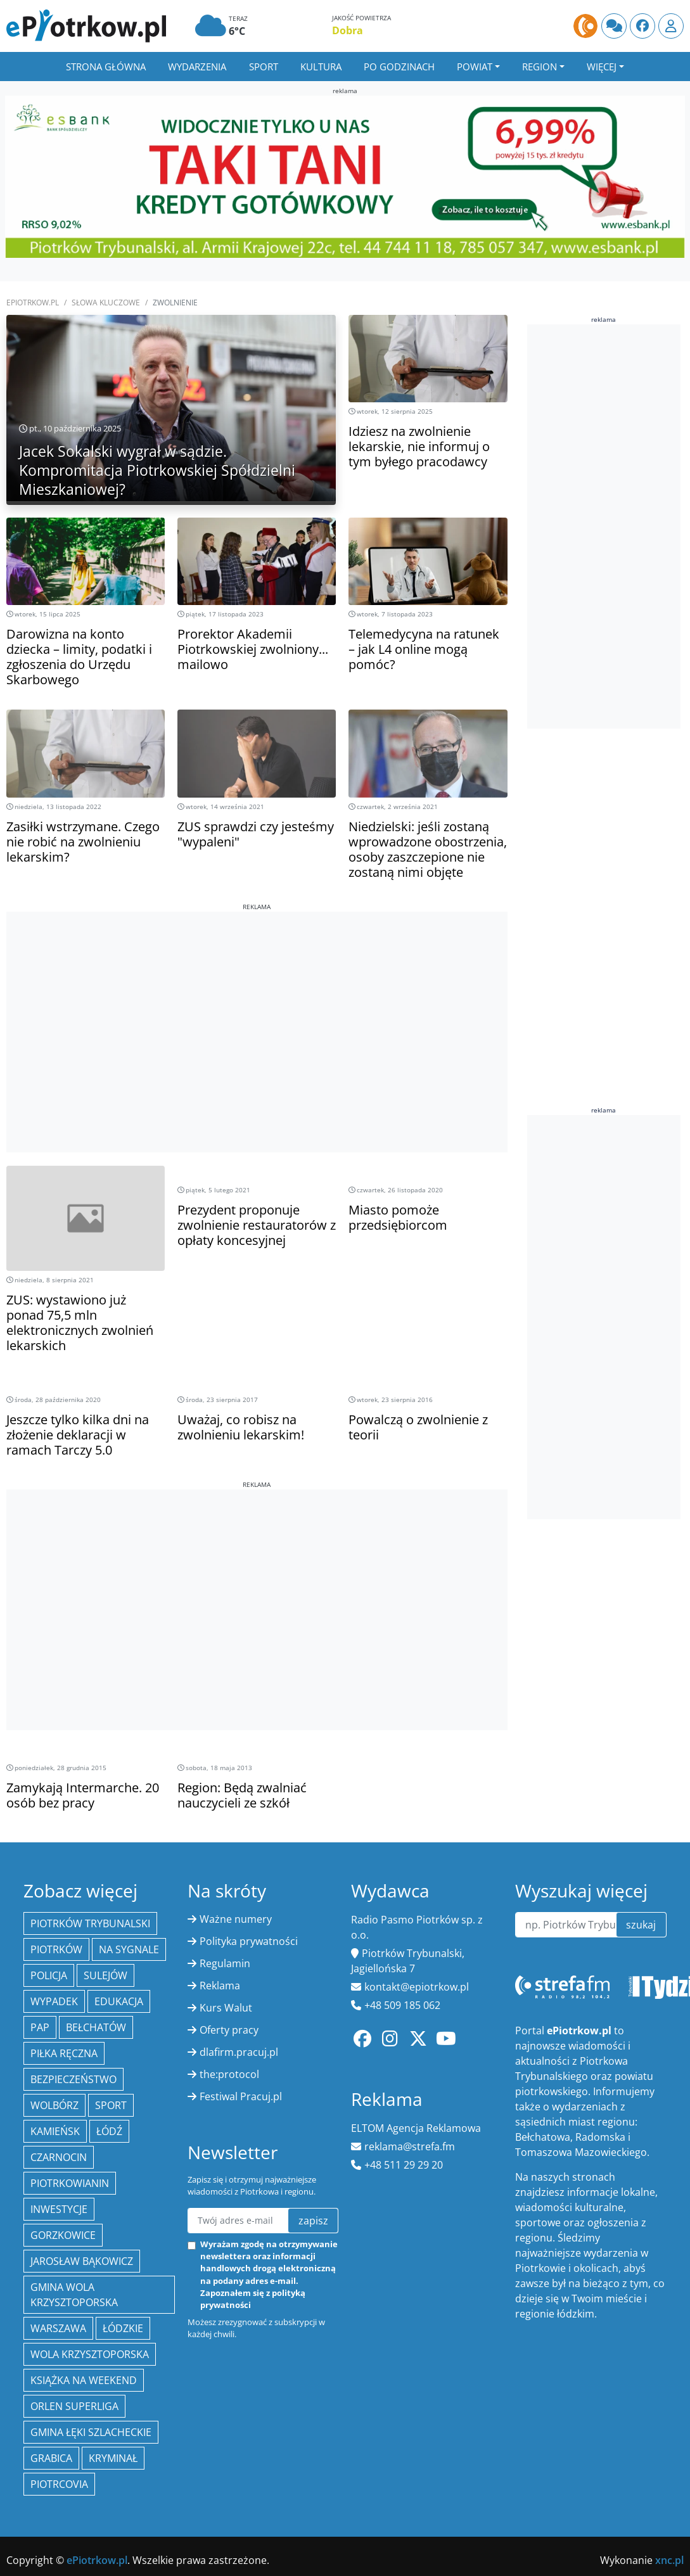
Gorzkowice (63, 2235)
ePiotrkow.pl (32, 302)
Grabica (51, 2458)
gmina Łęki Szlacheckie (90, 2432)
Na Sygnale (129, 1949)
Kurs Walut (226, 2008)
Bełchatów (96, 2027)
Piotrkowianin (69, 2183)
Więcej (602, 66)
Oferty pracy (229, 2030)
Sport (263, 66)
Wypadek (54, 2001)
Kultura (321, 66)
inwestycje (58, 2209)
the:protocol (229, 2074)
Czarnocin (58, 2157)
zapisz (313, 2221)
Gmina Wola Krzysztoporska (74, 2294)
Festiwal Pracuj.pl (241, 2096)
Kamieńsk (55, 2131)
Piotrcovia (59, 2484)
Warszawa (58, 2328)
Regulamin (225, 1963)
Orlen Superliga (74, 2406)
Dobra (347, 30)
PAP (39, 2027)
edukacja (118, 2001)
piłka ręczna (64, 2053)
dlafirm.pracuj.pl (239, 2052)
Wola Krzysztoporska (89, 2354)
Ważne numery (236, 1919)
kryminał (113, 2458)
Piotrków (56, 1949)
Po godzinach (399, 66)
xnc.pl (669, 2560)
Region (539, 66)
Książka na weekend (83, 2380)
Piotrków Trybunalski (90, 1923)
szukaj (641, 1925)
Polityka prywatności (249, 1941)
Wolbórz (54, 2105)
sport (111, 2105)
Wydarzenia (197, 66)
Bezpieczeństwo (73, 2079)
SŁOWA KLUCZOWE (106, 302)
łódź (109, 2131)
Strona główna (106, 66)
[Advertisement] (257, 1000)
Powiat (474, 66)
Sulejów (105, 1975)
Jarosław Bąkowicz (81, 2261)
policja (48, 1975)
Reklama (220, 1986)
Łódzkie (123, 2328)
